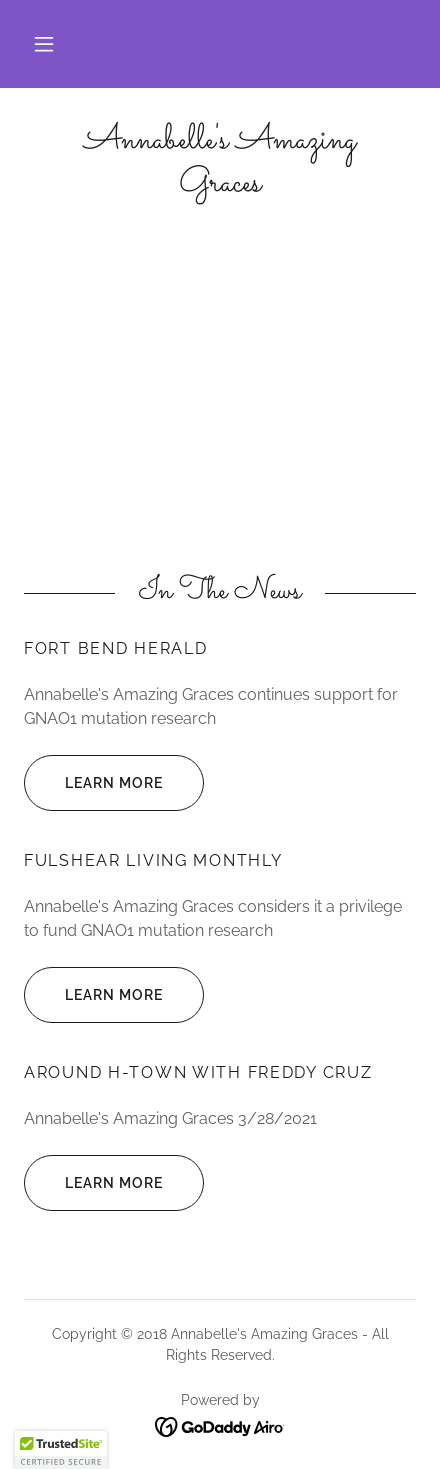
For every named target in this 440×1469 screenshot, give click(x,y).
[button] (44, 44)
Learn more (93, 783)
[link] (220, 163)
